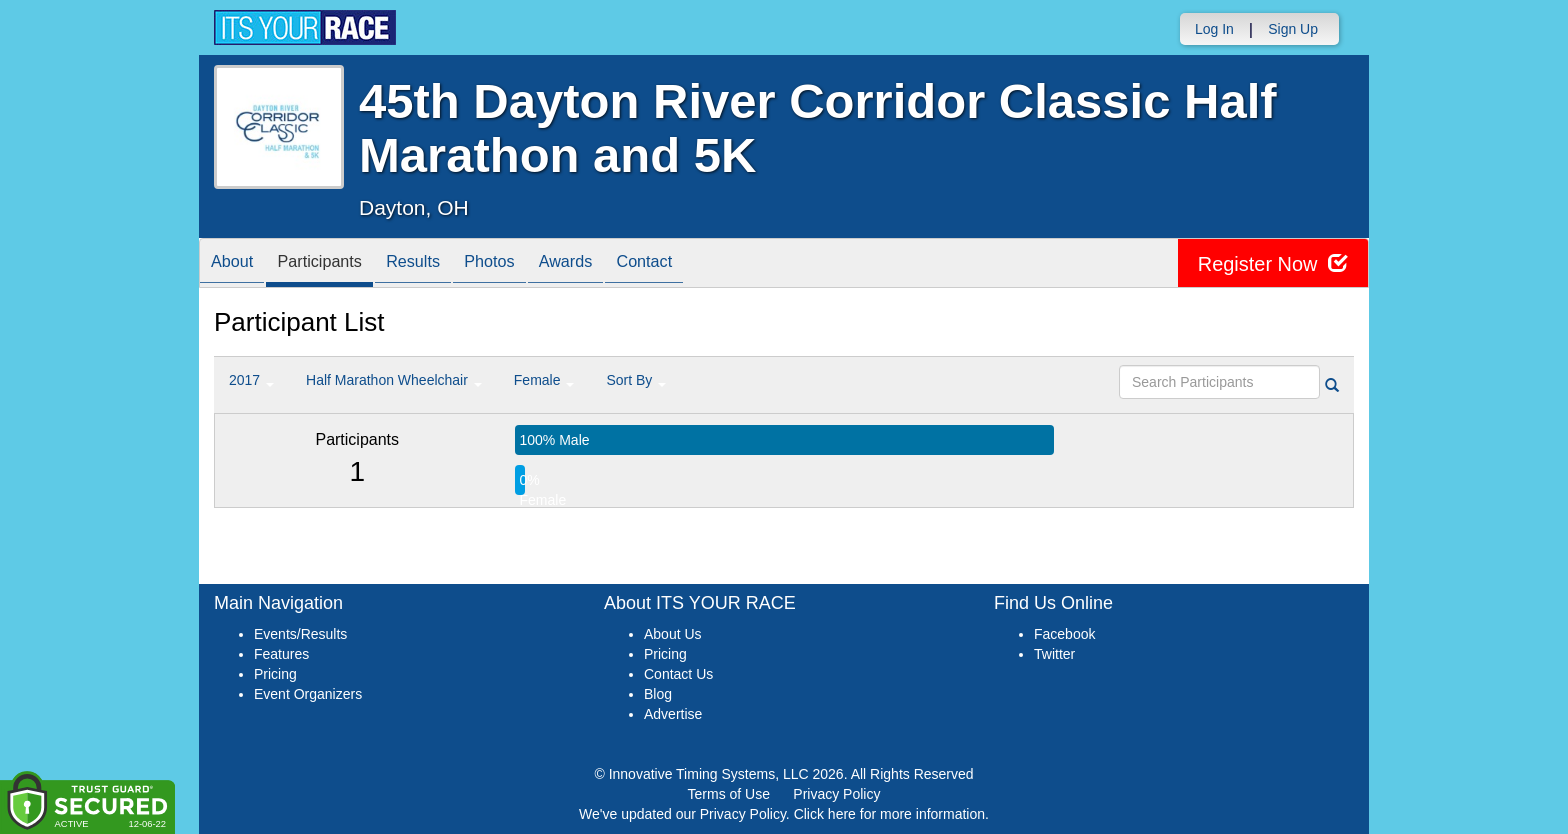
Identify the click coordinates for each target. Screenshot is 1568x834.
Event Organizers (308, 694)
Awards (611, 264)
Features (281, 654)
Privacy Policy (836, 794)
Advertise (673, 714)
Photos (525, 264)
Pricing (275, 674)
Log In (1214, 29)
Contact (699, 264)
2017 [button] (251, 380)
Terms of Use (729, 794)
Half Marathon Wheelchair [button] (394, 380)
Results (439, 264)
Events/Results (300, 634)
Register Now (1272, 263)
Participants (335, 264)
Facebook (1064, 634)
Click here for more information (889, 814)
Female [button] (544, 380)
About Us (673, 634)
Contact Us (678, 674)
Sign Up (1293, 29)
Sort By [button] (636, 380)
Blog (658, 694)
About (237, 264)
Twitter (1054, 654)
